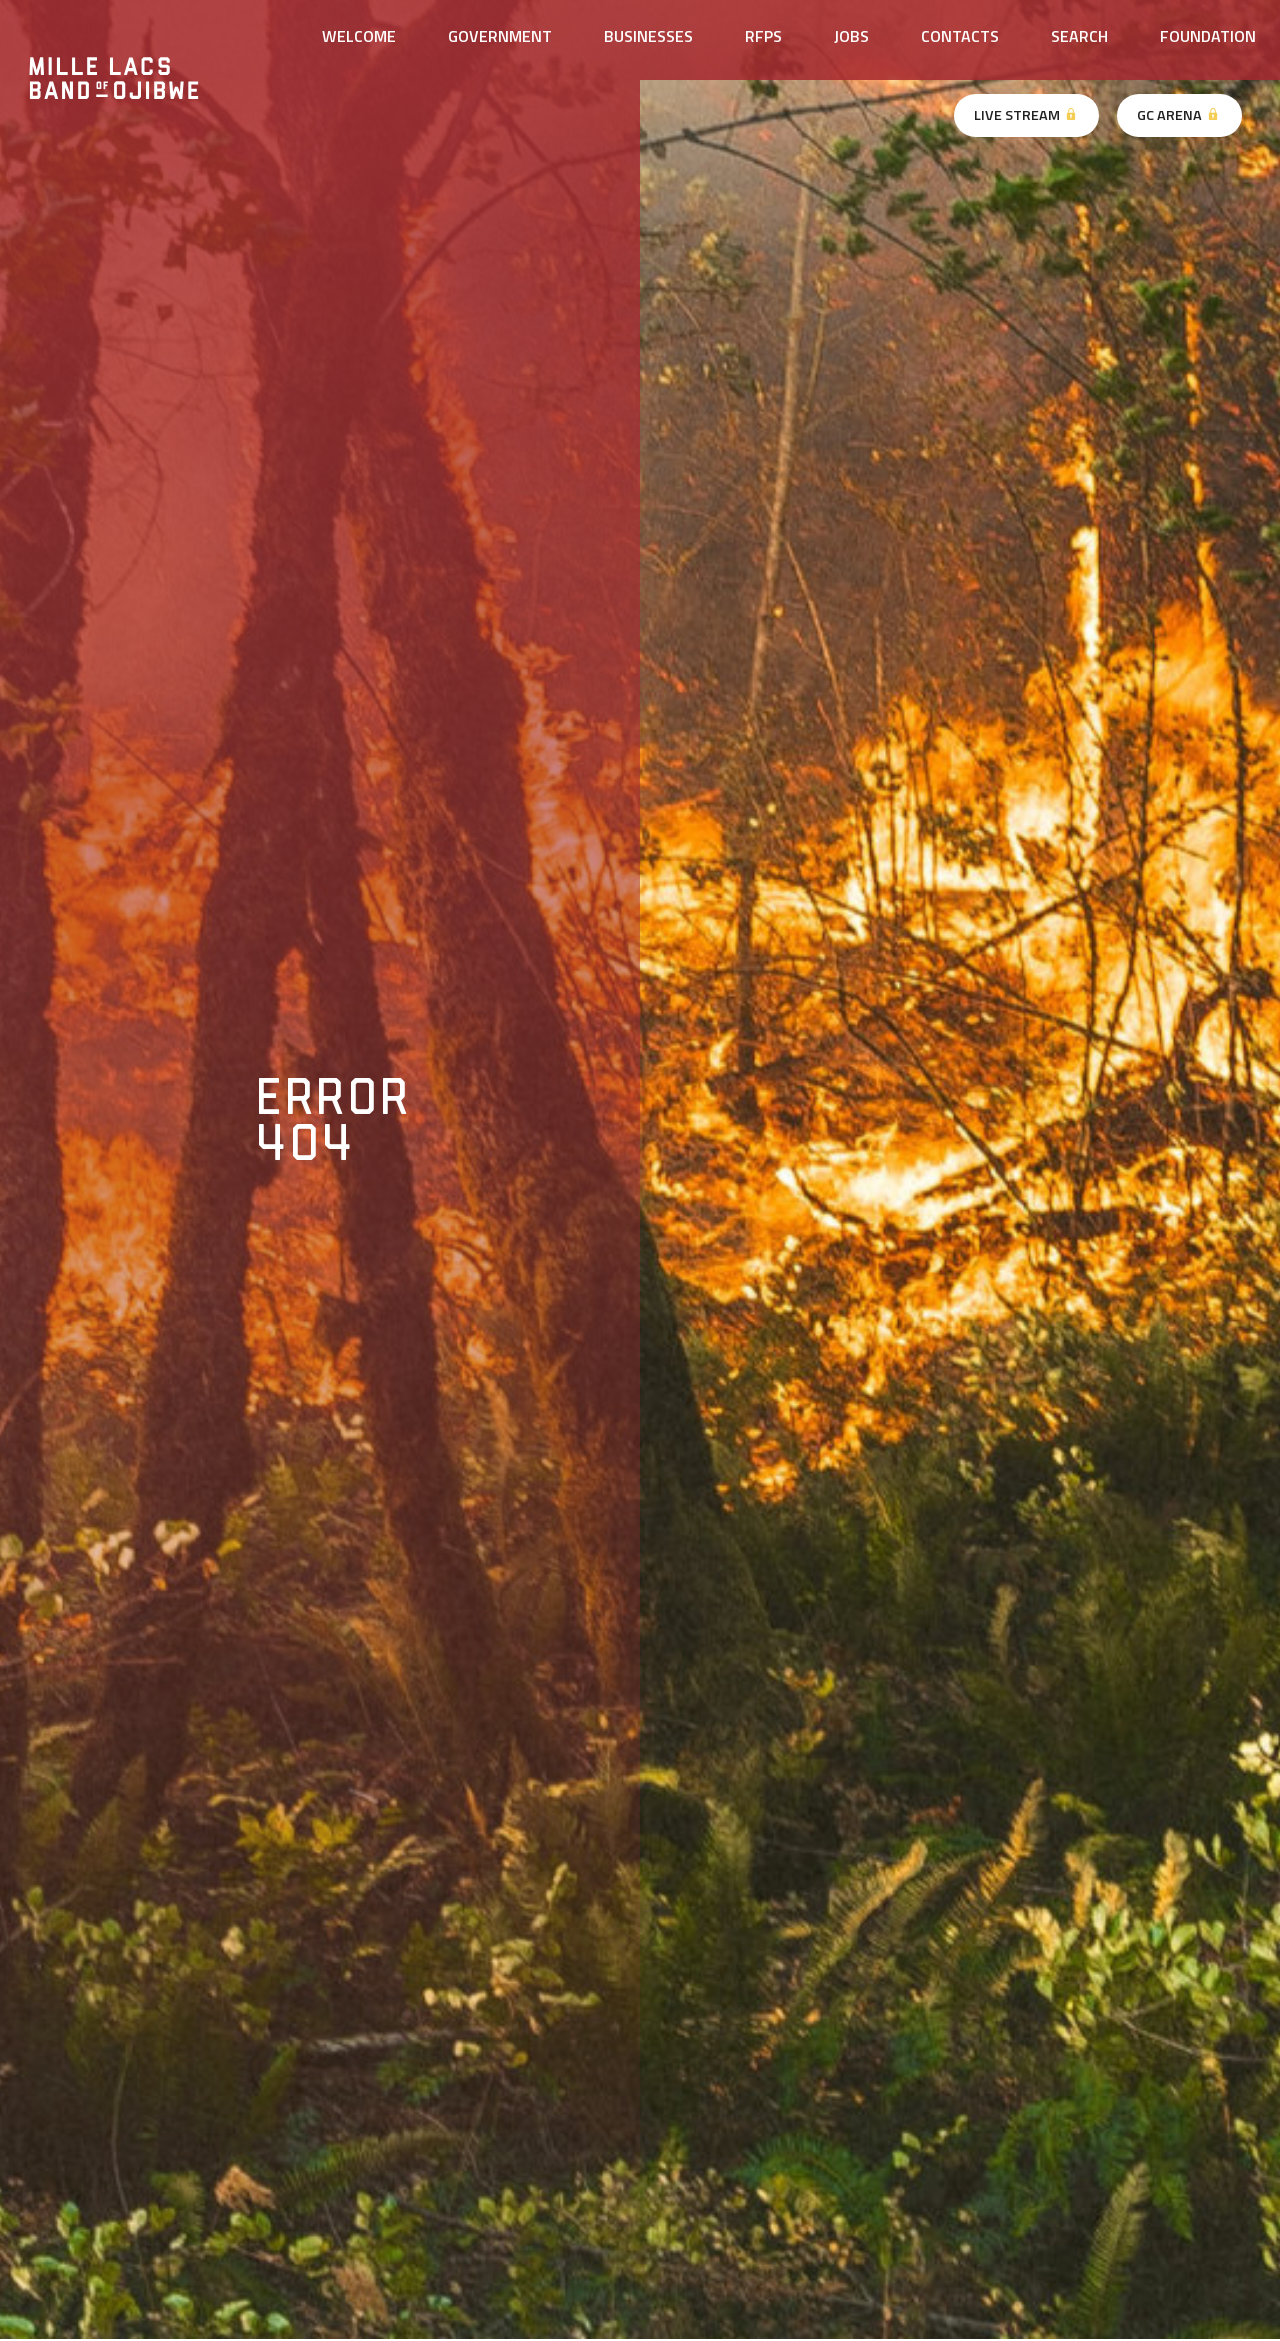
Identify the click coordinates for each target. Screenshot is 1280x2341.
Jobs (851, 36)
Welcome (359, 36)
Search (1079, 36)
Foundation (1208, 36)
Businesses (648, 36)
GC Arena (1179, 115)
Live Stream (1026, 115)
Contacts (960, 36)
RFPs (763, 36)
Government (500, 36)
